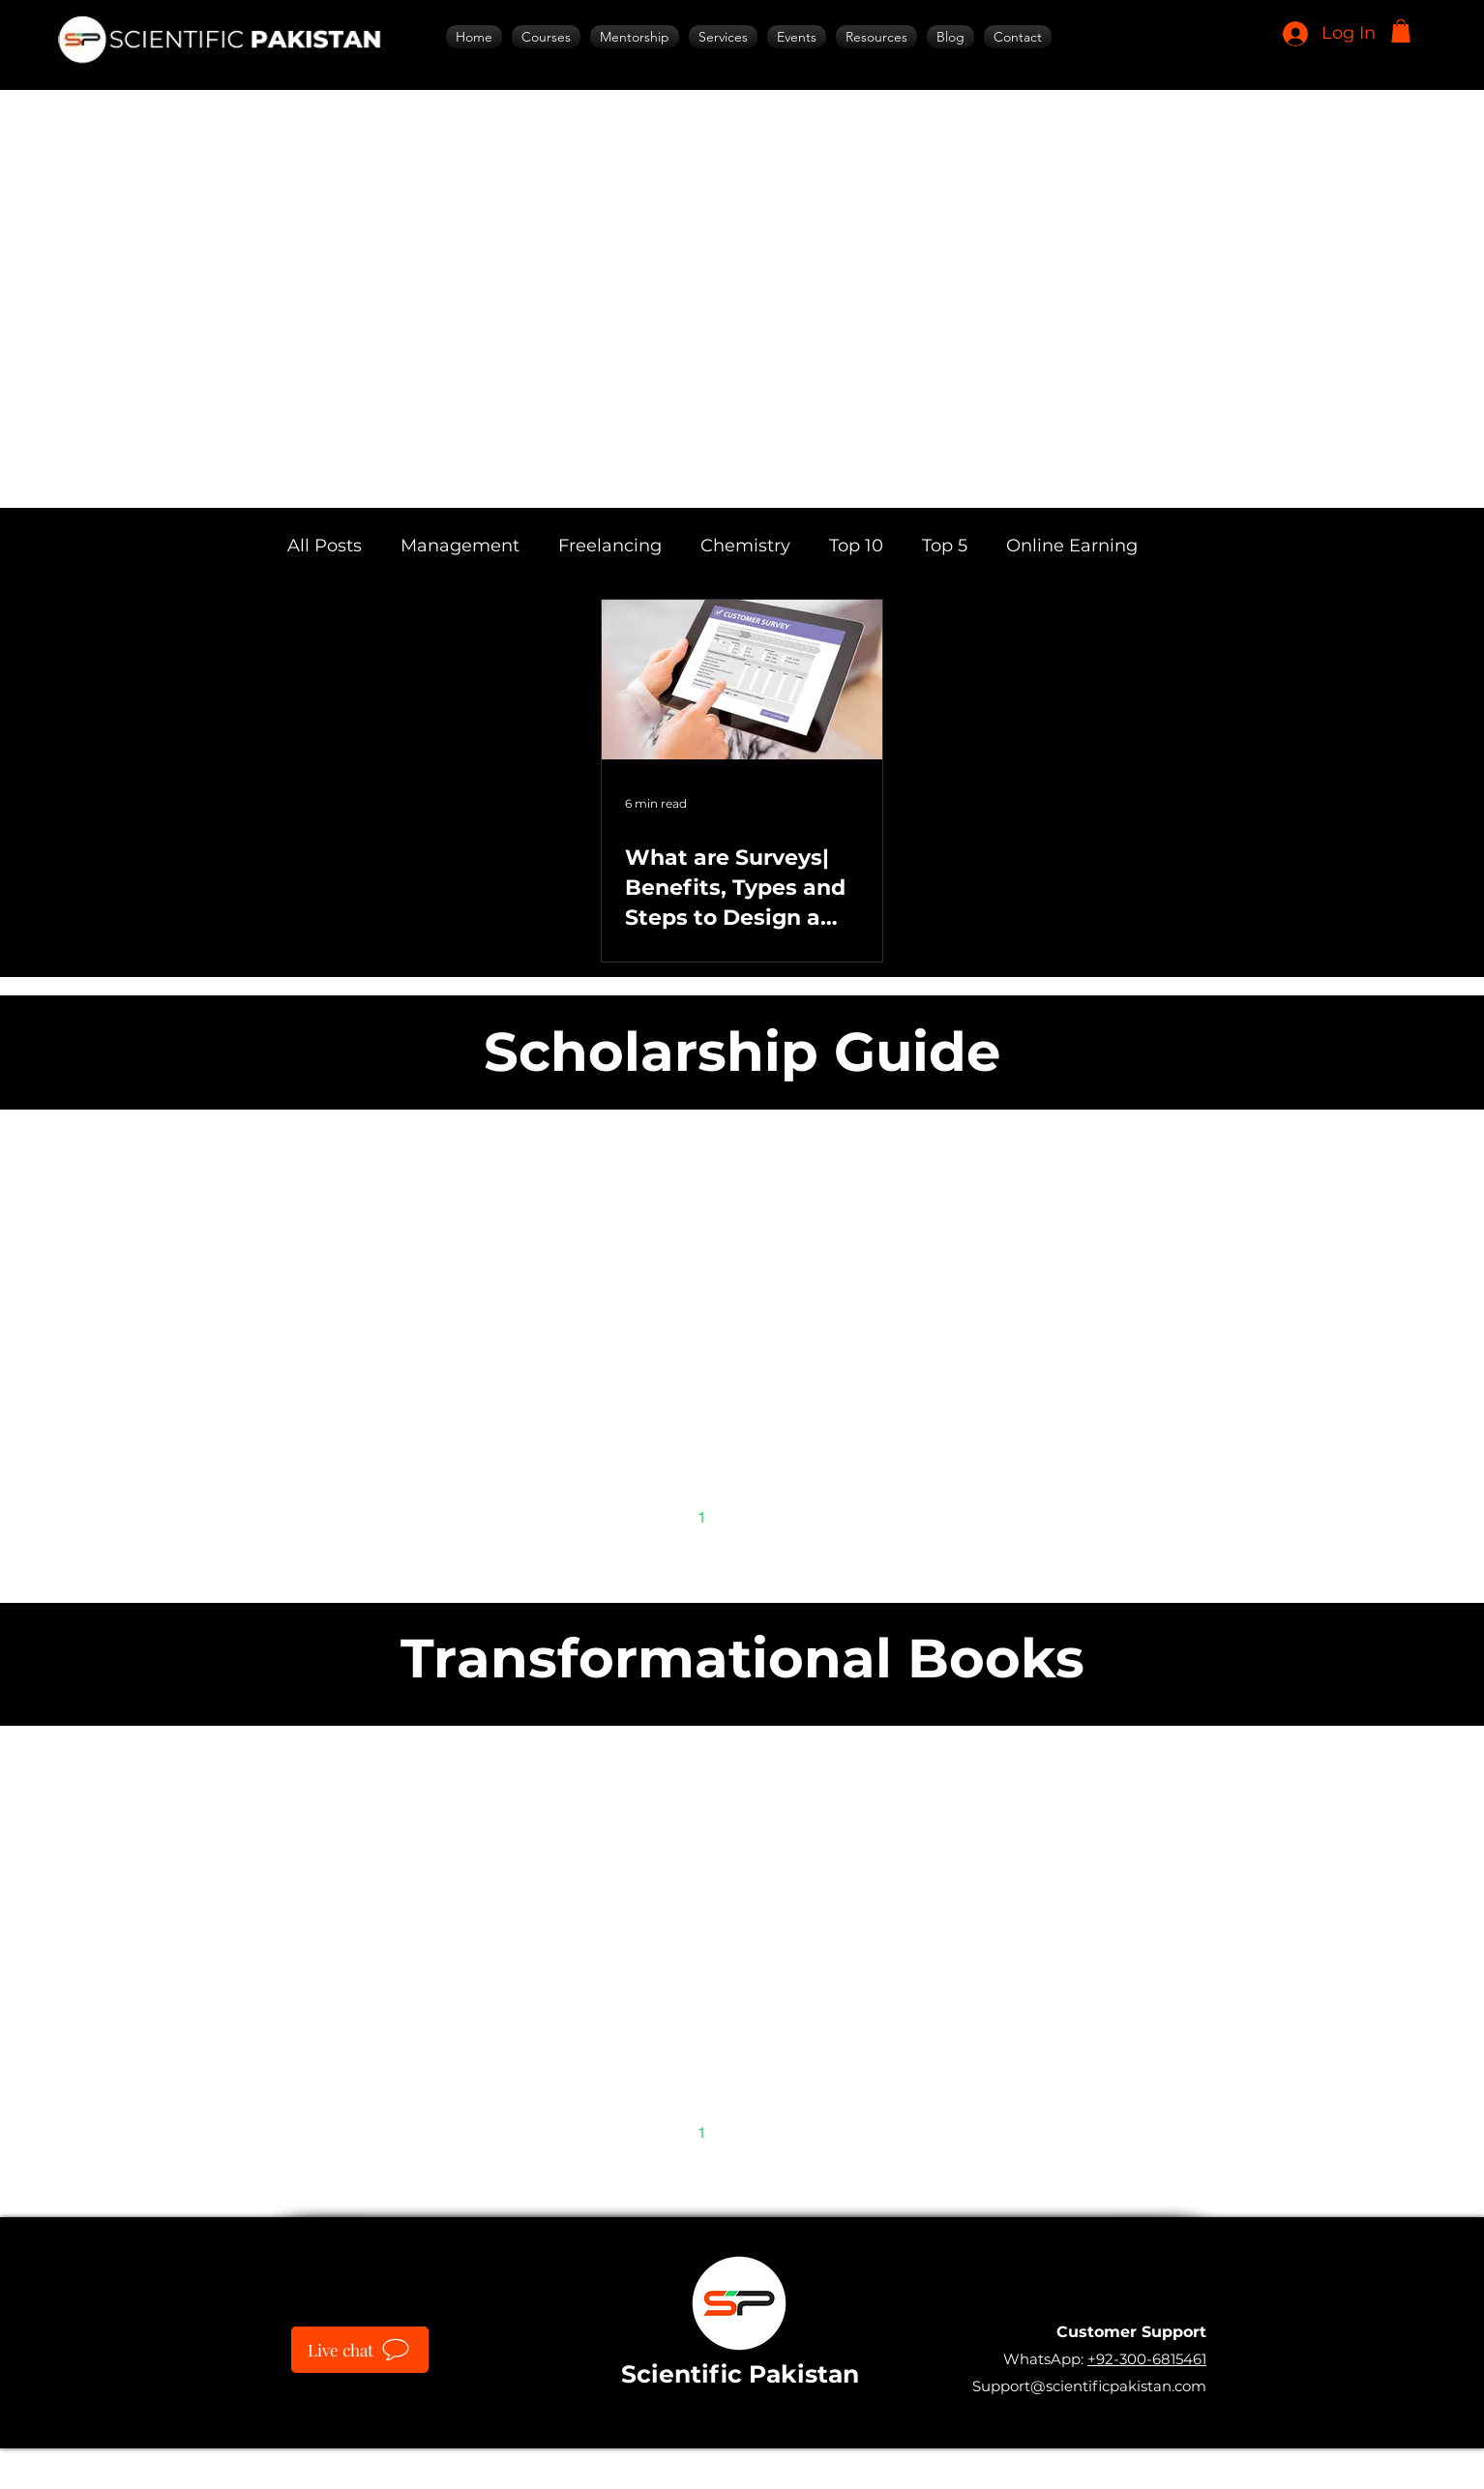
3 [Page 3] (783, 1516)
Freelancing (610, 545)
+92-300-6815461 (1146, 2359)
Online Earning (1072, 545)
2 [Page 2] (742, 1516)
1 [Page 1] (701, 1516)
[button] (1400, 31)
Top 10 (856, 545)
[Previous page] (660, 1516)
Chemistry (745, 545)
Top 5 (944, 545)
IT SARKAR (879, 2459)
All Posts (324, 545)
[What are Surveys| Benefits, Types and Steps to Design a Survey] (742, 679)
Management (460, 545)
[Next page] (823, 1516)
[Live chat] (360, 2349)
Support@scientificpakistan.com (1089, 2386)
